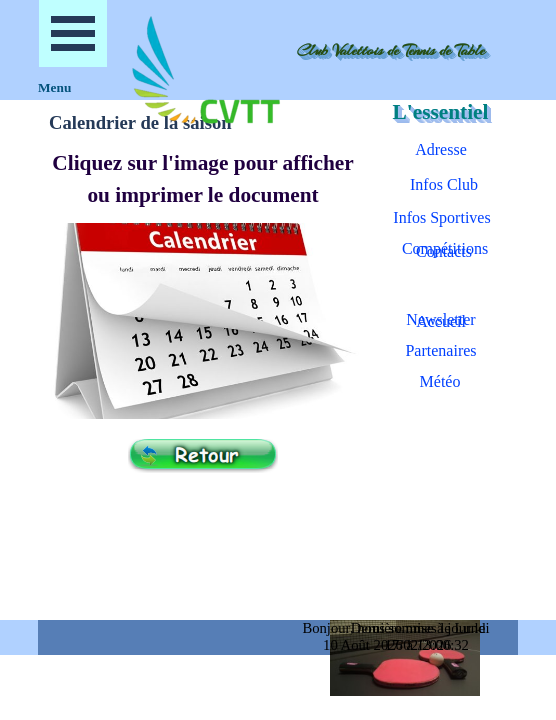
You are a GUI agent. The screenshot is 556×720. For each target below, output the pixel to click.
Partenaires (440, 350)
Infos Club (444, 184)
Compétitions (445, 248)
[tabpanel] (203, 179)
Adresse (441, 149)
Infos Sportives (441, 217)
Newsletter (440, 319)
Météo (440, 381)
